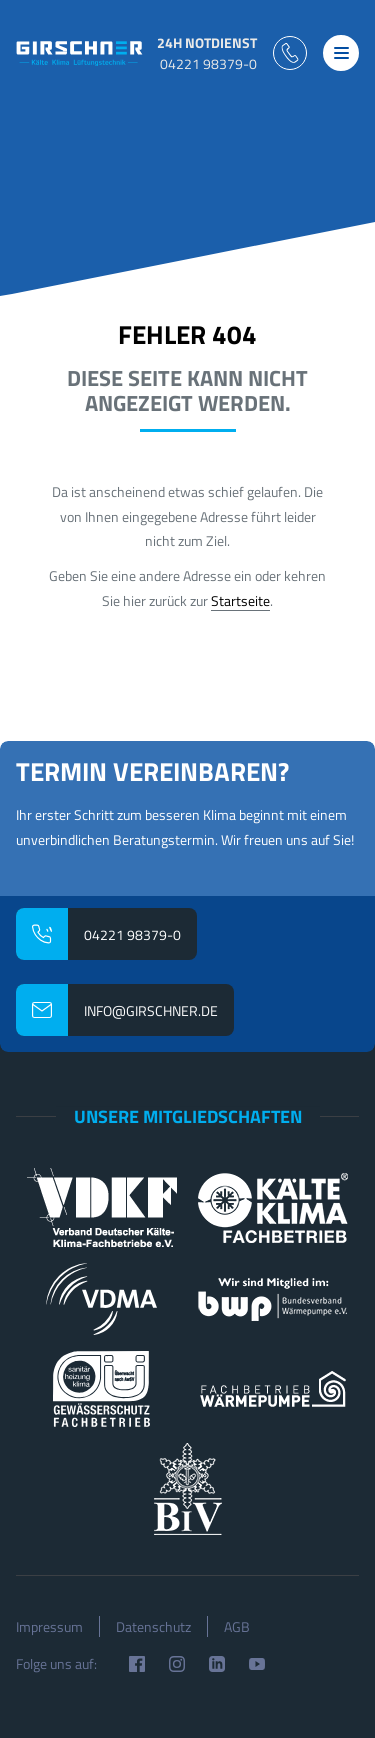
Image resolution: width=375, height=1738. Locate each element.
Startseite (240, 600)
